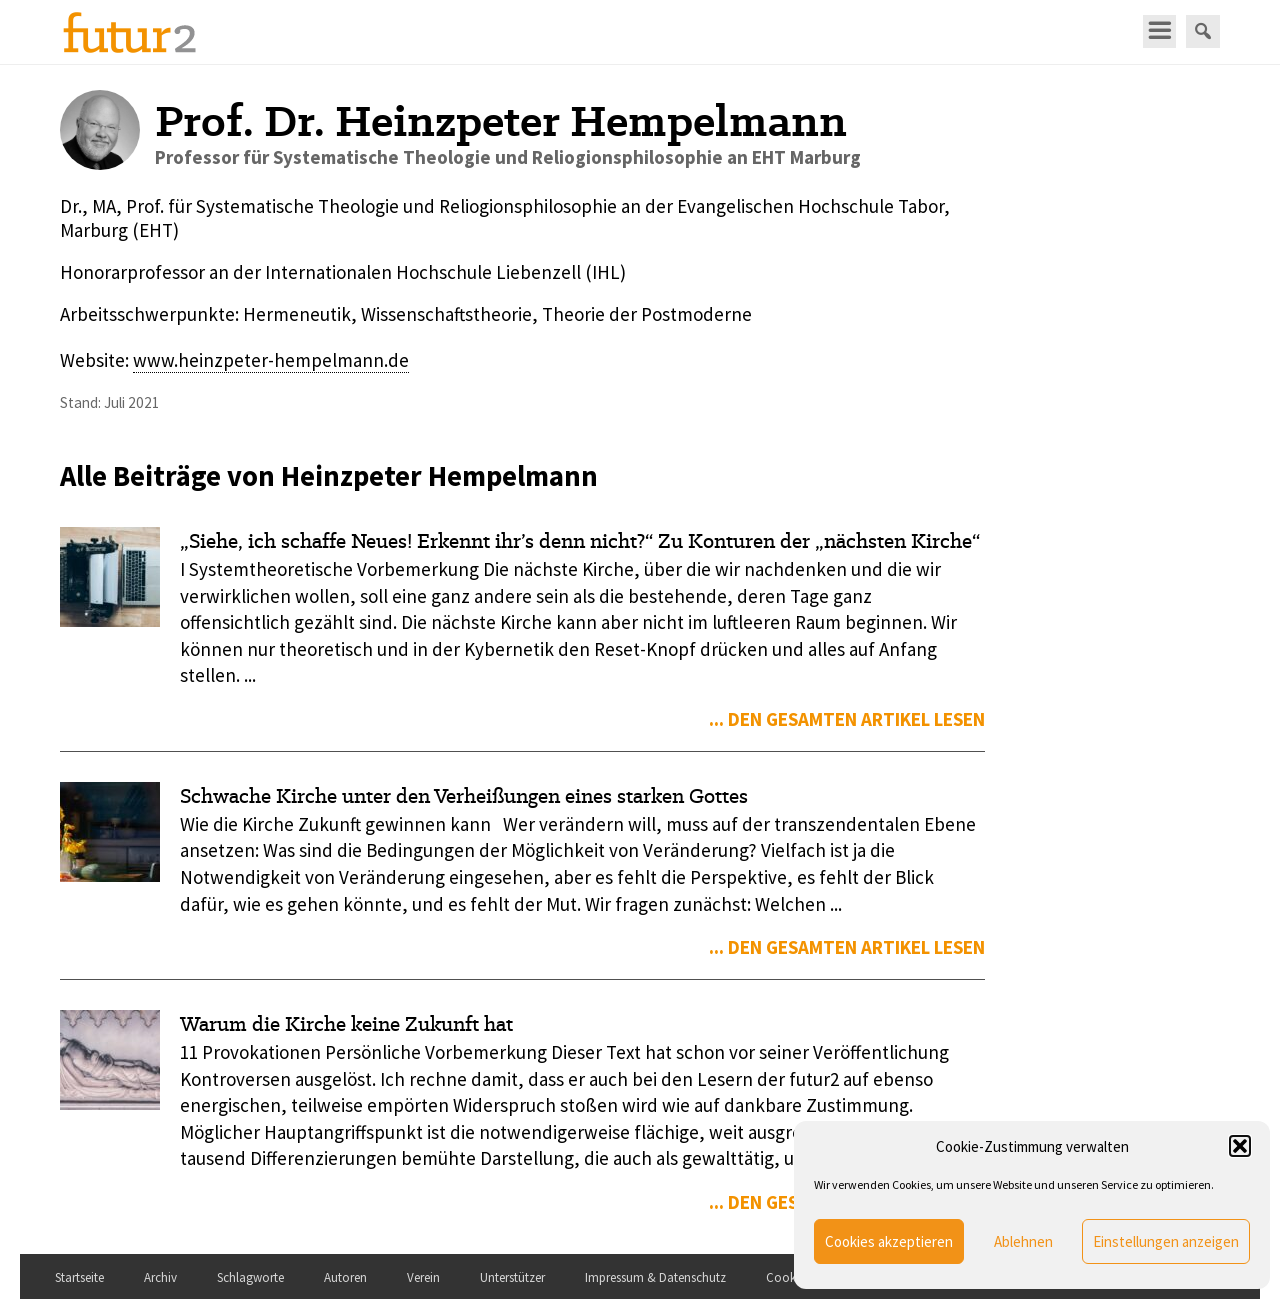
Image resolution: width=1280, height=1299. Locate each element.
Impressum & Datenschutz (655, 1277)
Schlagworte (250, 1277)
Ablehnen (1023, 1241)
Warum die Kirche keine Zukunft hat (346, 1024)
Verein (423, 1277)
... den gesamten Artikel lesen (847, 719)
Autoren (345, 1277)
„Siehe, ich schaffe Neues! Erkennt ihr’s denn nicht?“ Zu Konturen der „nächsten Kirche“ (580, 541)
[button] (1240, 1146)
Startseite (79, 1277)
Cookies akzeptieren (889, 1241)
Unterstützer (512, 1277)
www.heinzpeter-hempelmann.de (271, 360)
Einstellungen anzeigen (1166, 1241)
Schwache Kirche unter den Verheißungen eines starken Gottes (464, 796)
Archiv (160, 1277)
